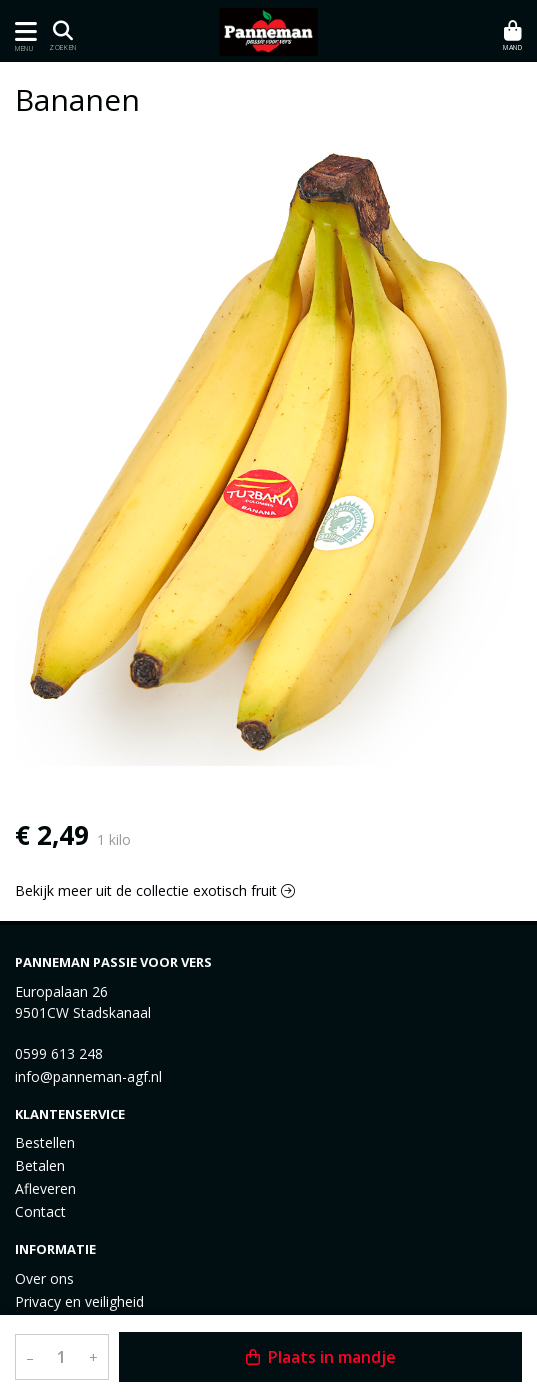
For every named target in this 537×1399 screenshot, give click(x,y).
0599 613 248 (59, 1053)
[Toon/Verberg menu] (22, 31)
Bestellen (45, 1142)
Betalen (40, 1165)
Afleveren (45, 1188)
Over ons (44, 1278)
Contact (40, 1211)
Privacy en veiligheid (79, 1301)
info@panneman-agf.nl (88, 1076)
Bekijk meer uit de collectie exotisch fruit (155, 890)
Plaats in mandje (321, 1357)
